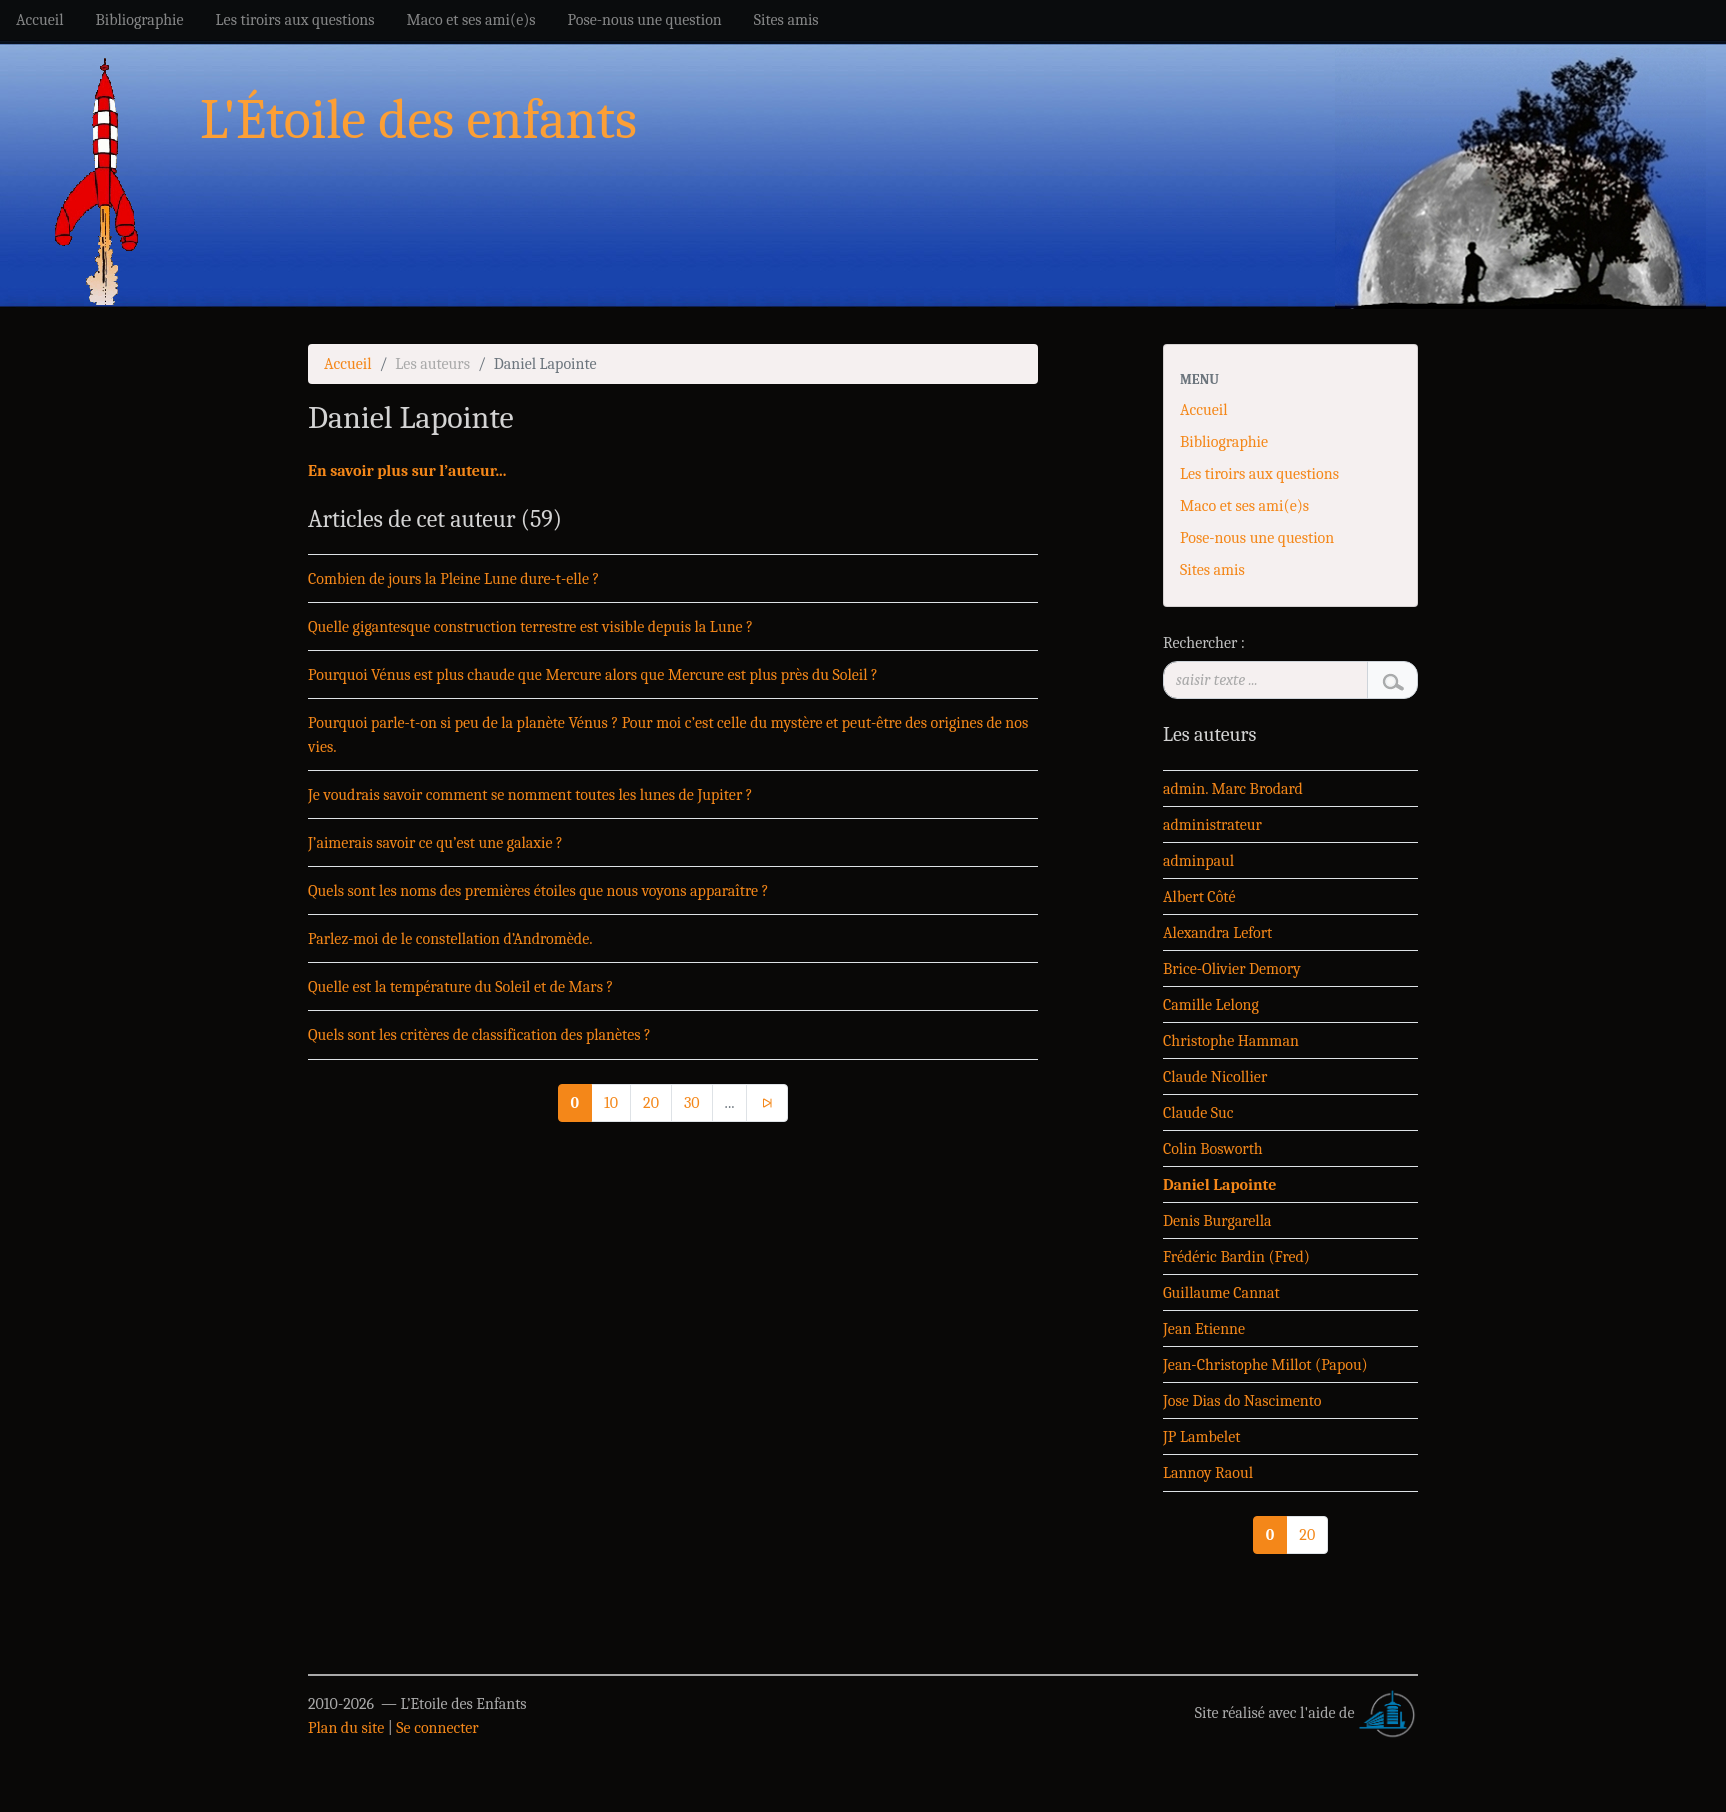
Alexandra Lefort (1217, 933)
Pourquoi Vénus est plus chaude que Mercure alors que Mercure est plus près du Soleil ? (593, 675)
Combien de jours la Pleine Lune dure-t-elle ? (453, 579)
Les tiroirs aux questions (1259, 474)
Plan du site (346, 1728)
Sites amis (1212, 570)
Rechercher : (1204, 643)
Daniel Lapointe (1219, 1185)
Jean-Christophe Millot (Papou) (1265, 1365)
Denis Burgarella (1217, 1221)
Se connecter (437, 1728)
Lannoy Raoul (1208, 1473)
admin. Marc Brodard (1233, 789)
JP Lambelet (1201, 1437)
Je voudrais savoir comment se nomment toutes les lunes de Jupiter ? (530, 795)
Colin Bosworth (1213, 1149)
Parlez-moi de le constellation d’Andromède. (450, 939)
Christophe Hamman (1231, 1041)
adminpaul (1198, 861)
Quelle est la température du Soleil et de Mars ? (460, 987)
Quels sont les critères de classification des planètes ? (479, 1035)
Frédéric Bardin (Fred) (1236, 1257)
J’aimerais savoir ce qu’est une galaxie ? (435, 843)
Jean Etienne (1204, 1329)
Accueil (348, 364)
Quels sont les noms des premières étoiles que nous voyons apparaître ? (538, 891)
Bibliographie (1224, 442)
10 (611, 1103)
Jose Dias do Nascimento (1242, 1401)
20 (651, 1103)
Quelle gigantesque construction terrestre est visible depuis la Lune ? (530, 627)
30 (692, 1103)
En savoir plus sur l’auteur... (407, 471)
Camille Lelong (1211, 1005)
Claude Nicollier (1215, 1077)
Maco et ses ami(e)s (1244, 506)
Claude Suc (1198, 1113)
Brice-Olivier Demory (1232, 969)
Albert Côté (1199, 897)
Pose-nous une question (1257, 538)
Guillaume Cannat (1221, 1293)
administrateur (1212, 825)
